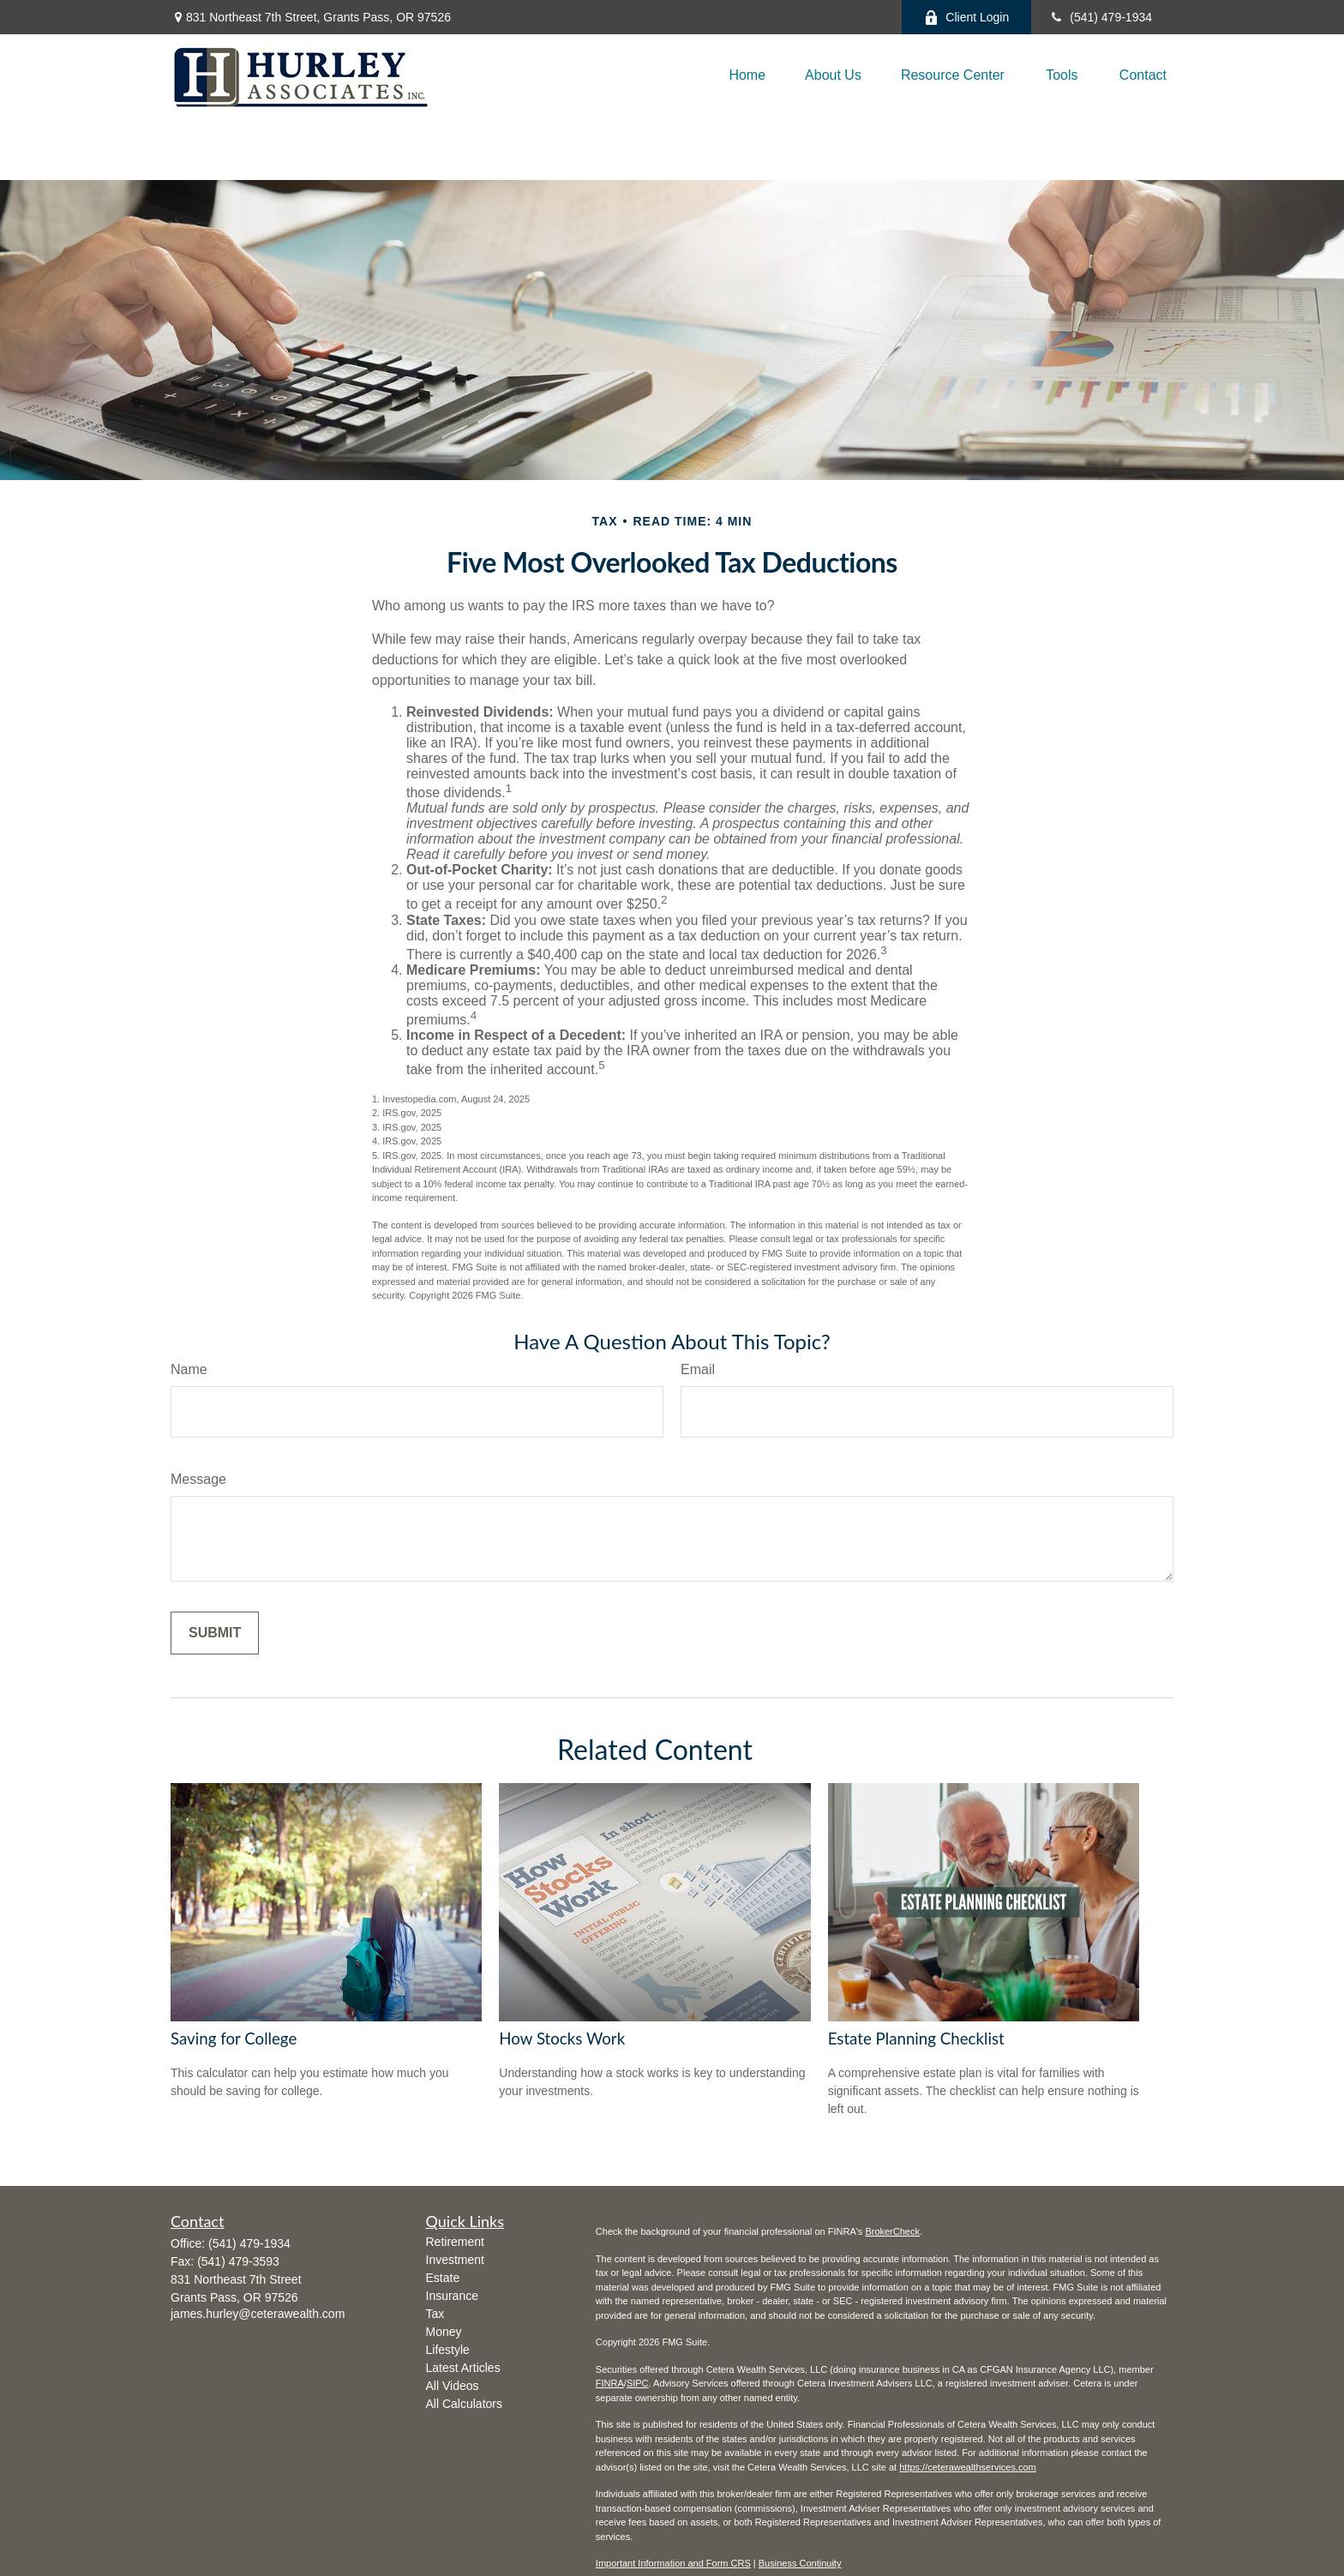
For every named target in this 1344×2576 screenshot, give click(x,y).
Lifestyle (448, 2350)
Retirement (455, 2242)
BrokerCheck (892, 2231)
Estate (443, 2278)
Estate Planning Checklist (916, 2038)
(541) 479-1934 (1100, 17)
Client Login (966, 17)
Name (189, 1369)
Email (698, 1369)
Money (444, 2332)
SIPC (638, 2383)
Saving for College (234, 2038)
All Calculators (464, 2404)
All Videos (452, 2386)
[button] (747, 75)
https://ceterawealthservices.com (967, 2467)
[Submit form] (215, 1633)
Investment (455, 2260)
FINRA (610, 2383)
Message (198, 1479)
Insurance (452, 2296)
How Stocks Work (562, 2038)
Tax (435, 2314)
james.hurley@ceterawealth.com (258, 2314)
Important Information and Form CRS (673, 2563)
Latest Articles (463, 2368)
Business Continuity (800, 2563)
